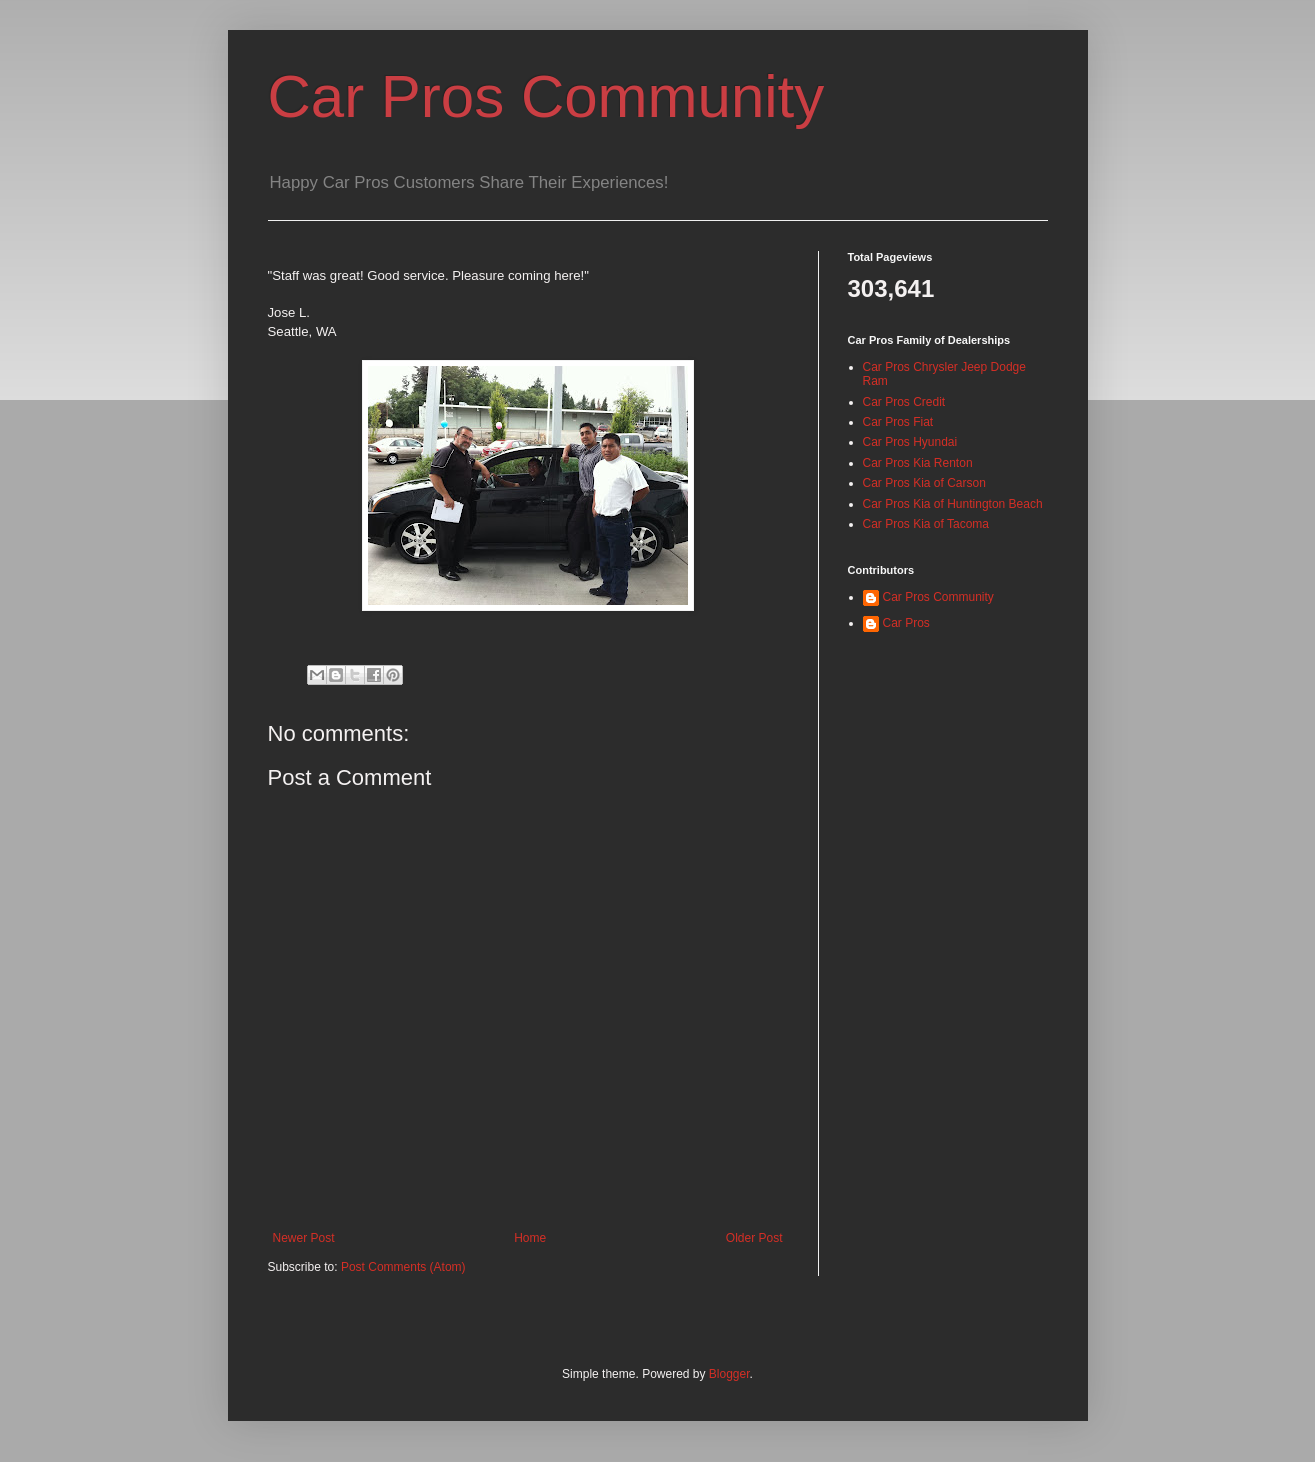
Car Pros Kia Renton (918, 463)
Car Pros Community (546, 96)
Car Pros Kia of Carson (924, 483)
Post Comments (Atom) (403, 1267)
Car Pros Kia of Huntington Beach (953, 504)
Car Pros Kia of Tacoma (926, 524)
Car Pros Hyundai (910, 442)
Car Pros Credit (904, 402)
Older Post (754, 1238)
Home (530, 1238)
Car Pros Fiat (898, 422)
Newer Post (304, 1238)
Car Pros (906, 623)
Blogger (729, 1374)
